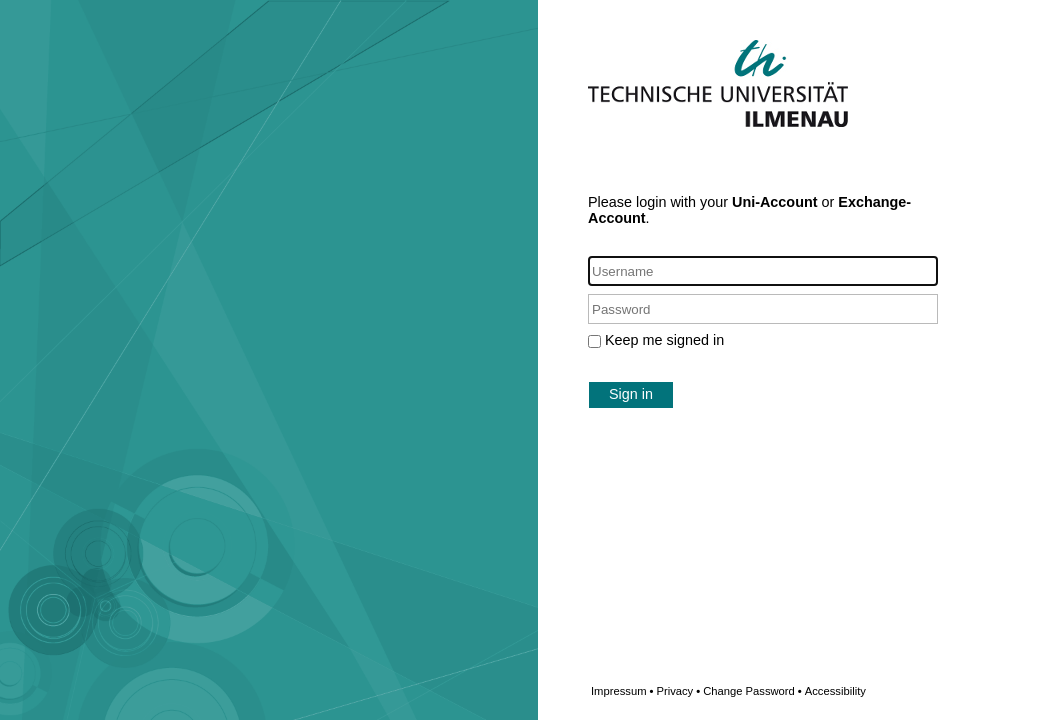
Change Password (784, 691)
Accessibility (835, 691)
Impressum (622, 691)
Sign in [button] (631, 394)
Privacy (678, 691)
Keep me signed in (664, 340)
